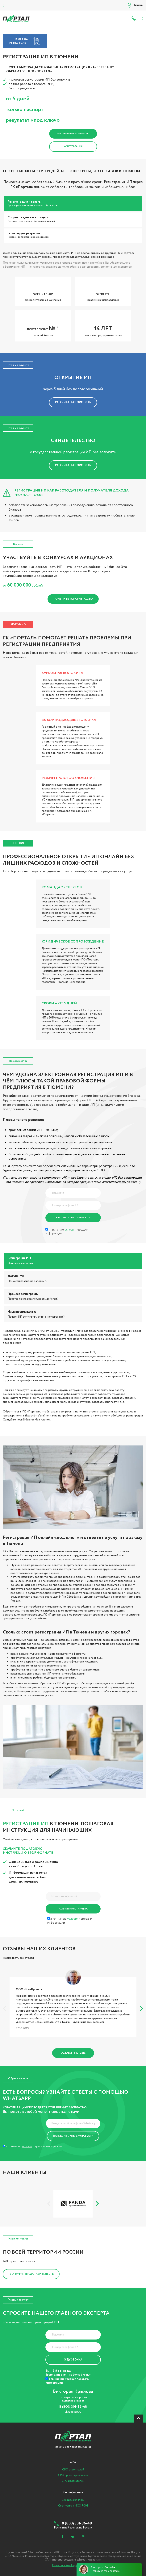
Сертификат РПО (73, 2500)
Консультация (73, 146)
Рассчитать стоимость (73, 133)
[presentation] (4, 2008)
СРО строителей (73, 2470)
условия (70, 1230)
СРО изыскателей (73, 2481)
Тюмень (138, 5)
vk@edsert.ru (73, 2412)
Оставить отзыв (73, 2053)
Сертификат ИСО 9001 (73, 2506)
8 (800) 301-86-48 (134, 18)
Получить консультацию (73, 599)
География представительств (31, 2274)
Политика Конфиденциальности (73, 2565)
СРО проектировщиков (73, 2475)
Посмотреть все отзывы (18, 1958)
